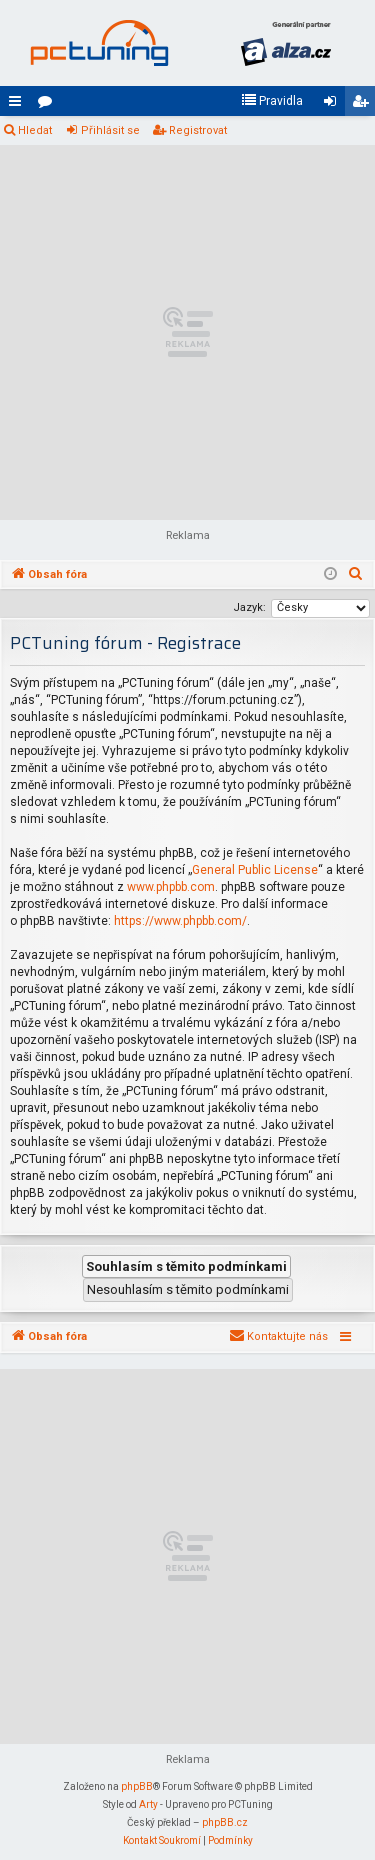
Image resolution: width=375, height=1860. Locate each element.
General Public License (255, 870)
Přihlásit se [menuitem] (334, 105)
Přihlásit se (110, 130)
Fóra (49, 105)
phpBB (137, 1786)
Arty (148, 1804)
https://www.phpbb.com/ (180, 921)
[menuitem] (272, 101)
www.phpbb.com (171, 887)
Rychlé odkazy (19, 105)
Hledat (35, 130)
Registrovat (198, 130)
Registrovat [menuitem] (364, 105)
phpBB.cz (225, 1822)
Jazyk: (249, 607)
